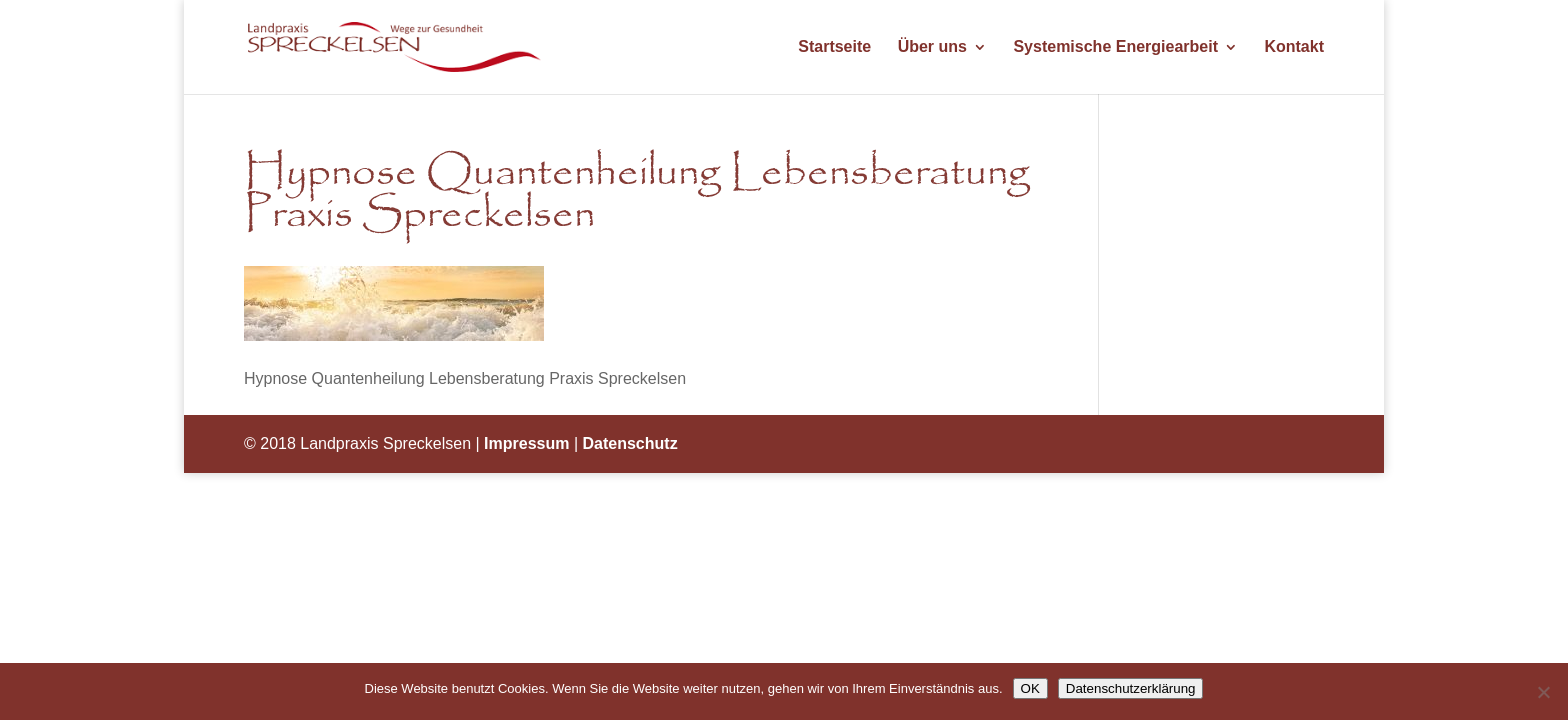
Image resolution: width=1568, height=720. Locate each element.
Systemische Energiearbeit (1115, 47)
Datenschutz (630, 443)
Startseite (834, 47)
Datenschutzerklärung (1131, 688)
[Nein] (1543, 692)
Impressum (526, 443)
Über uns (932, 47)
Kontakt (1294, 47)
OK (1030, 688)
